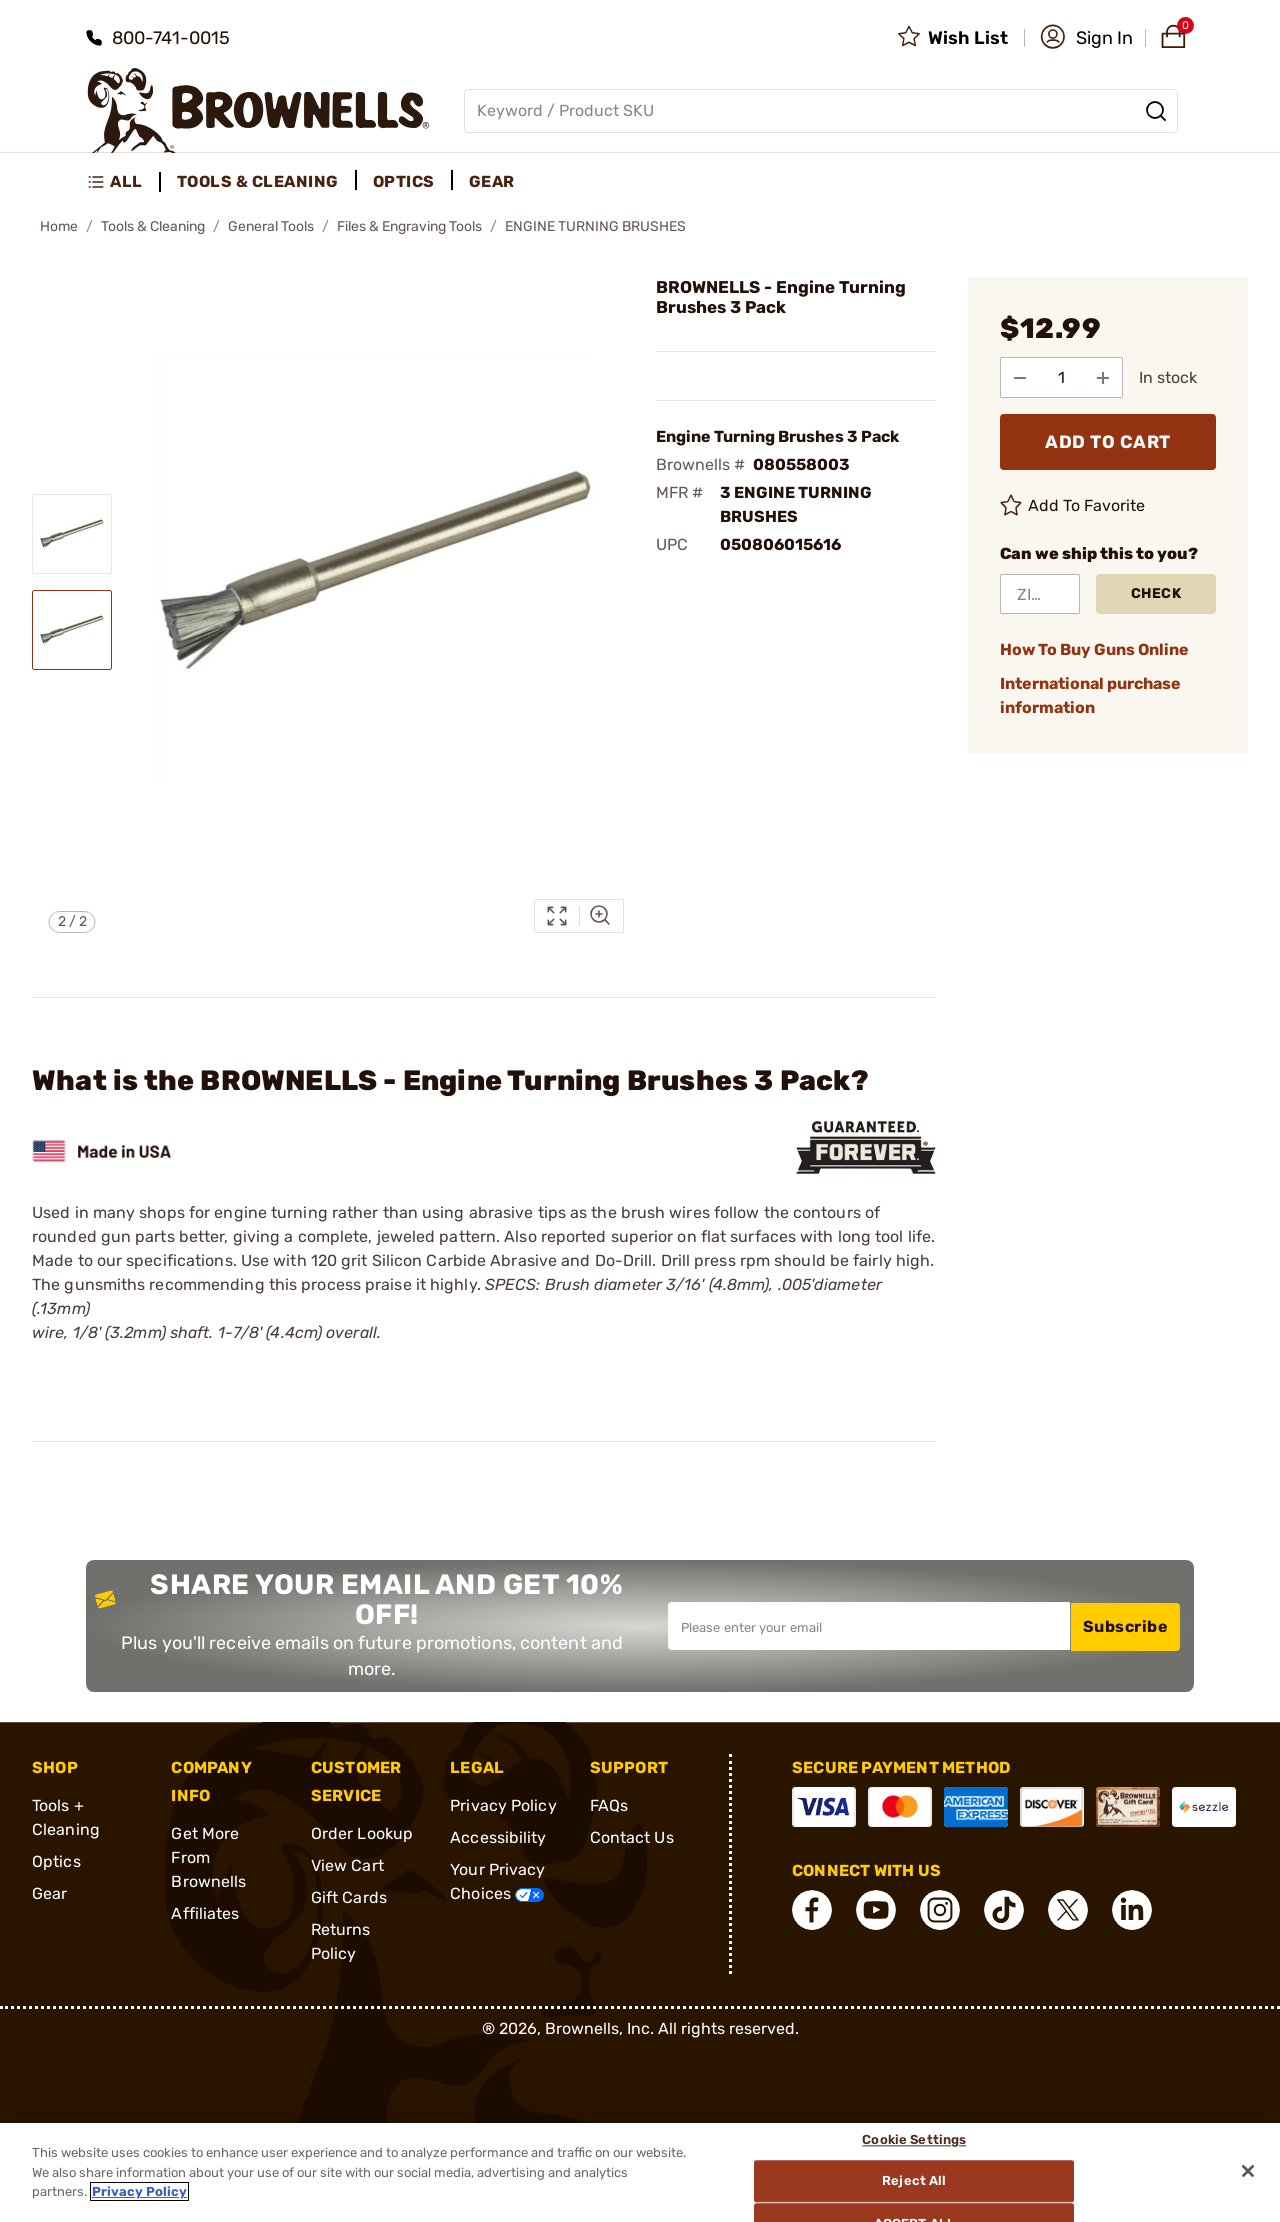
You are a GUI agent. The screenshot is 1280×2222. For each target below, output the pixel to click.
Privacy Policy (503, 1805)
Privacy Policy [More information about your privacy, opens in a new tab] (139, 2191)
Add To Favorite (1073, 505)
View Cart (347, 1865)
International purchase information (1090, 694)
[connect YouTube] (876, 1910)
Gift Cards (349, 1897)
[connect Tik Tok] (1004, 1910)
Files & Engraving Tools (409, 226)
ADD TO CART (1108, 441)
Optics (56, 1861)
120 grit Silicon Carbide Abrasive (434, 1260)
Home (59, 226)
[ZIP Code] (1040, 593)
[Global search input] (821, 111)
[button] (1086, 38)
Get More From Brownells (208, 1857)
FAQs (609, 1805)
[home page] (258, 110)
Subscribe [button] (1126, 1625)
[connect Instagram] (940, 1910)
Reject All (915, 2181)
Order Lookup (362, 1833)
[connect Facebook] (812, 1910)
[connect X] (1068, 1910)
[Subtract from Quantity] (1021, 377)
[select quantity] (1063, 377)
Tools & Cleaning (153, 226)
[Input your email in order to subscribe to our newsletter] (869, 1626)
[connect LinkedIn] (1132, 1910)
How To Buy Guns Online (1094, 648)
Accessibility (498, 1837)
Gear (49, 1893)
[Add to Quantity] (1105, 377)
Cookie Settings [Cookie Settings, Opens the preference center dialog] (915, 2140)
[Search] (1156, 111)
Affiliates (205, 1913)
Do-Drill (624, 1260)
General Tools (271, 226)
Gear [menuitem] (492, 181)
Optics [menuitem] (404, 181)
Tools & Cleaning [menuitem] (258, 181)
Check (1156, 592)
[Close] (1248, 2171)
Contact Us (632, 1837)
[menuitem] (123, 182)
